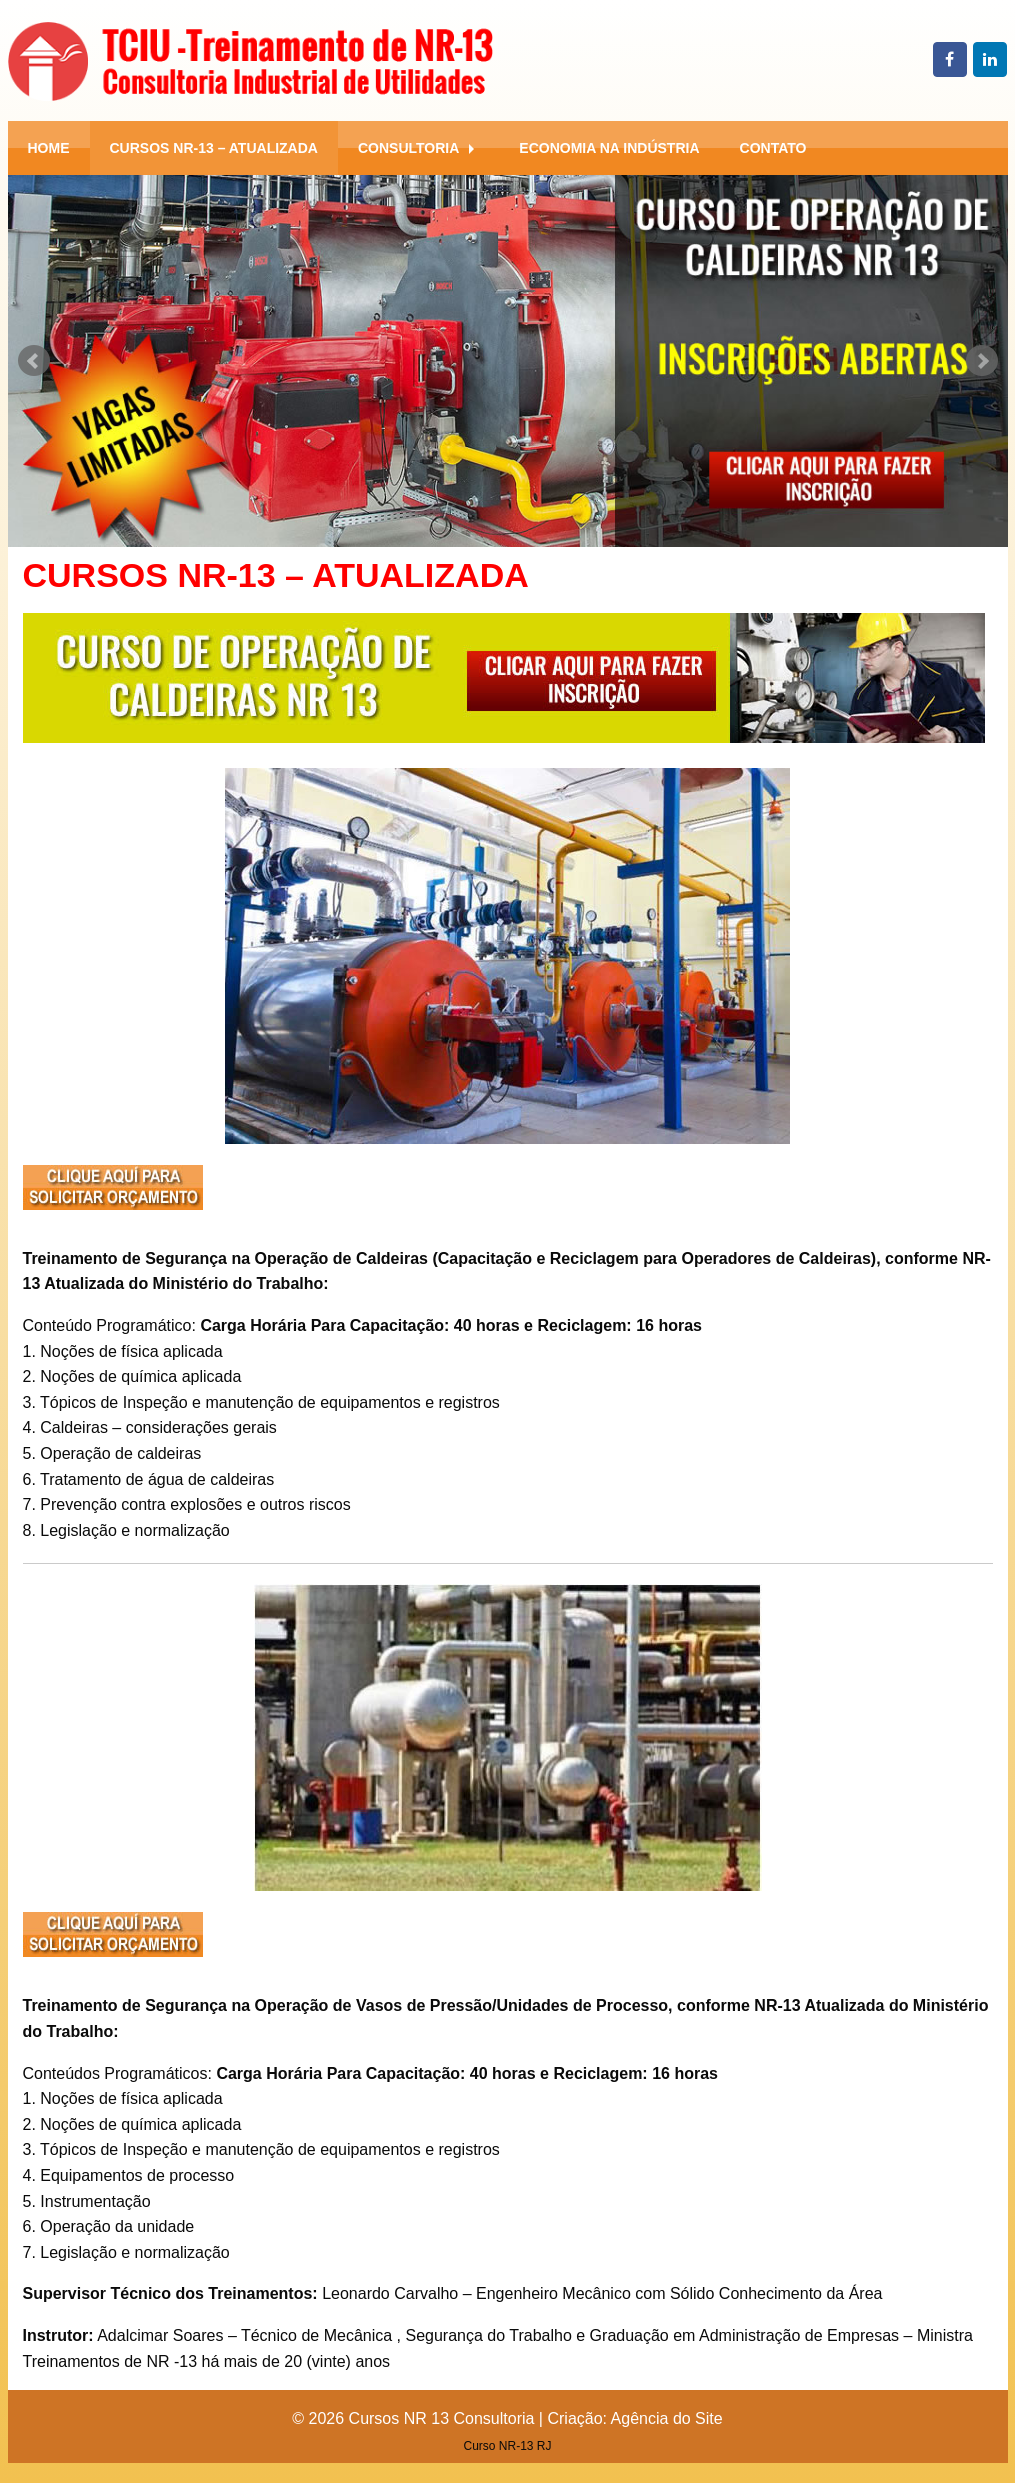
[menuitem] (49, 148)
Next (982, 361)
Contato (773, 148)
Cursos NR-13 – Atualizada (214, 148)
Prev (34, 361)
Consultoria (408, 148)
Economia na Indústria (609, 148)
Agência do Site (667, 2418)
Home (49, 148)
